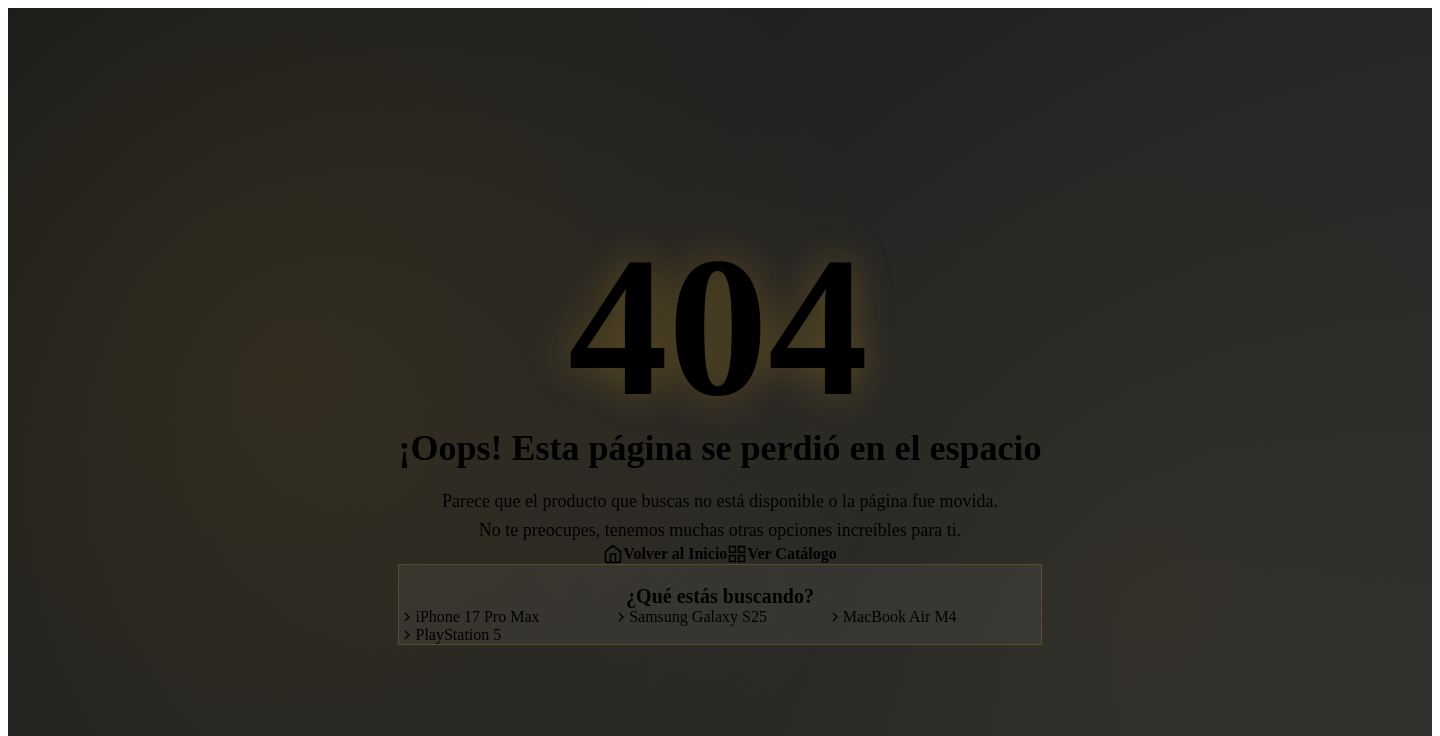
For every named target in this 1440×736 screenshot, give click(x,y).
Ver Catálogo (781, 554)
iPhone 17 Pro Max (469, 616)
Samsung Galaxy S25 (690, 616)
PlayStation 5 (450, 634)
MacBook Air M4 (892, 616)
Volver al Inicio (665, 554)
